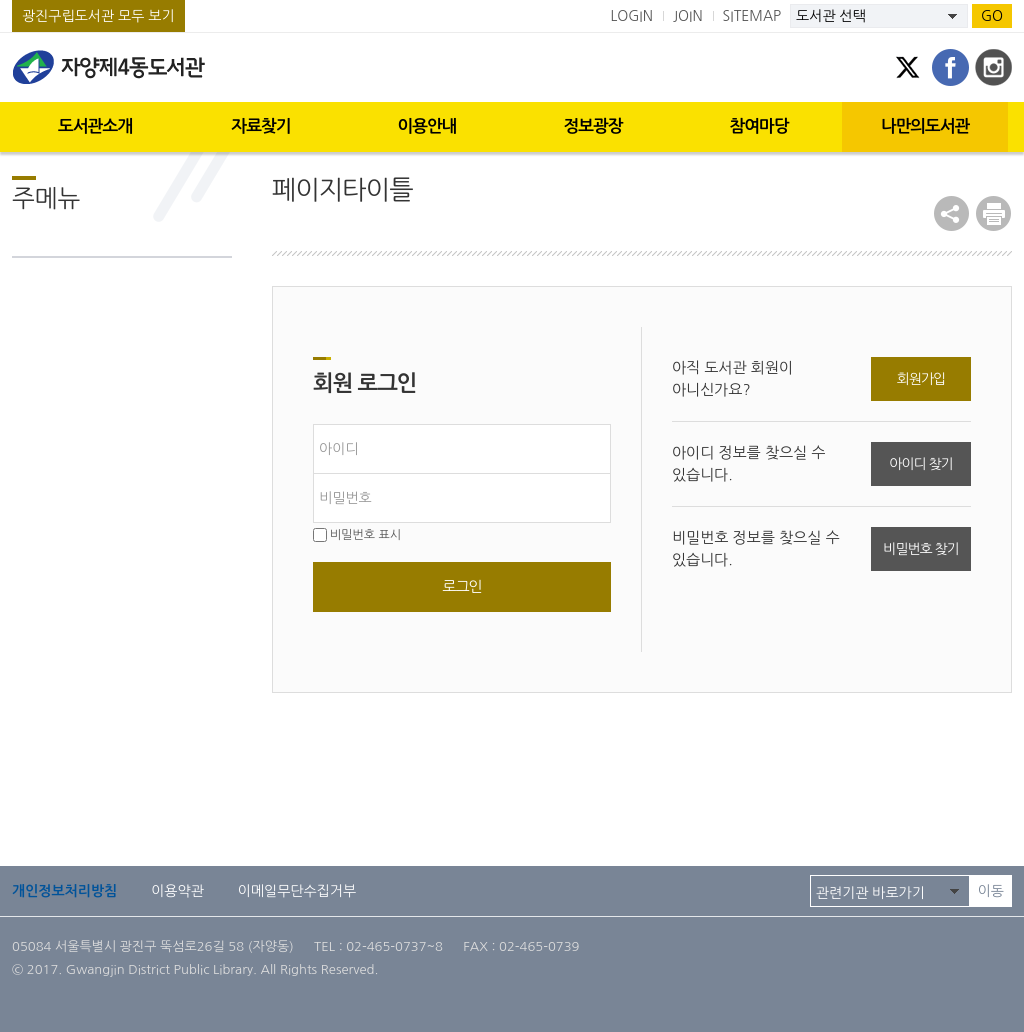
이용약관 (177, 891)
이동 (991, 891)
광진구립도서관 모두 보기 (98, 16)
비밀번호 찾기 (920, 549)
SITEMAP (752, 16)
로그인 (461, 586)
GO (992, 16)
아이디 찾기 (920, 464)
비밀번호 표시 (357, 535)
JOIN (688, 16)
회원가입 (921, 379)
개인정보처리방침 (64, 891)
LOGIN (631, 16)
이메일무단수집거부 (297, 891)
